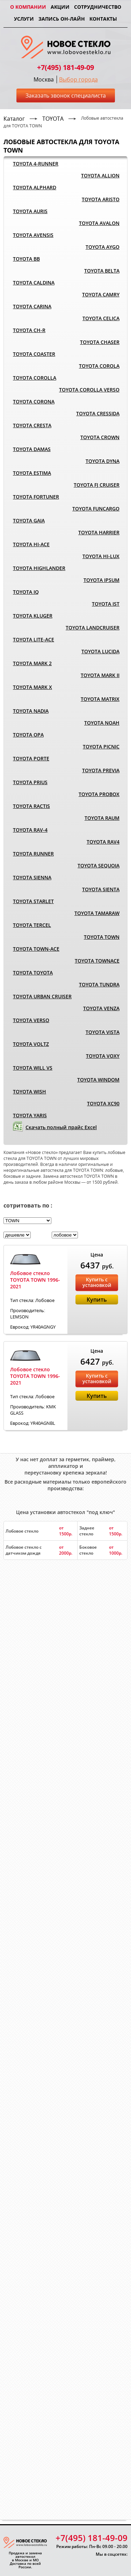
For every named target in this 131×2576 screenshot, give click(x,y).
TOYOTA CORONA (33, 401)
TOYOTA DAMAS (32, 449)
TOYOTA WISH (29, 1091)
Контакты (103, 18)
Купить (97, 1299)
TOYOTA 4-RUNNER (35, 163)
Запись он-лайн (61, 18)
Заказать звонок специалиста (66, 95)
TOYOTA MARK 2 (32, 663)
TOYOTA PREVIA (100, 770)
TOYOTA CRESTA (32, 425)
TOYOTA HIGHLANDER (39, 568)
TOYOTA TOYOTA (33, 972)
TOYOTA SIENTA (100, 889)
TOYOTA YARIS (30, 1115)
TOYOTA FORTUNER (36, 496)
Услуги (24, 18)
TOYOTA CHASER (99, 342)
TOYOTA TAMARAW (96, 913)
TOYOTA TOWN (101, 937)
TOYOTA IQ (26, 592)
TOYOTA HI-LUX (100, 556)
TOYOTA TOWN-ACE (36, 948)
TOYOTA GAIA (29, 520)
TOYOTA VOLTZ (31, 1044)
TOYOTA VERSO (31, 1020)
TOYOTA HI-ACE (31, 544)
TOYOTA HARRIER (98, 532)
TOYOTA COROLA (99, 366)
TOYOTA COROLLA (34, 377)
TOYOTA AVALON (99, 223)
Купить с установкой (96, 1282)
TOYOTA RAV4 (103, 841)
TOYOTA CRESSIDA (97, 413)
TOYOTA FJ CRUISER (96, 484)
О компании (28, 6)
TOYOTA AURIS (30, 211)
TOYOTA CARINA (32, 306)
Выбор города (78, 79)
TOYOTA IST (105, 603)
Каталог (14, 118)
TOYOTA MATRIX (100, 699)
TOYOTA (53, 118)
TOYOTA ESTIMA (32, 473)
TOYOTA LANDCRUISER (92, 627)
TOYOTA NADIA (31, 711)
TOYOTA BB (26, 258)
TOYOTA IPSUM (101, 580)
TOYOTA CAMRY (100, 294)
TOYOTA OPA (28, 734)
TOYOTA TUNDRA (99, 984)
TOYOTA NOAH (101, 722)
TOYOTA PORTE (31, 758)
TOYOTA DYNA (102, 461)
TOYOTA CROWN (99, 437)
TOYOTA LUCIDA (100, 651)
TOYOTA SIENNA (32, 877)
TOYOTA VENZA (101, 1008)
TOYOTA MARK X (32, 687)
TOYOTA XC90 (103, 1103)
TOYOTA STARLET (33, 901)
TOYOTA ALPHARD (34, 187)
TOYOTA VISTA (102, 1032)
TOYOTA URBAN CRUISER (42, 996)
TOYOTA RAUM (102, 818)
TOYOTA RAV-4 (30, 829)
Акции (60, 6)
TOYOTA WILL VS (32, 1067)
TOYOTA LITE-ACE (33, 639)
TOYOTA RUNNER (33, 853)
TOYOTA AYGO (102, 247)
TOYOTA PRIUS (30, 782)
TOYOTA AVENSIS (33, 235)
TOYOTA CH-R (29, 330)
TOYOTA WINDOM (98, 1079)
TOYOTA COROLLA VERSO (89, 389)
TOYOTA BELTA (101, 270)
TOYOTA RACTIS (31, 806)
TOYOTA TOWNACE (97, 960)
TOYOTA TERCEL (32, 925)
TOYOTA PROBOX (99, 794)
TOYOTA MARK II (100, 675)
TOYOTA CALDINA (33, 282)
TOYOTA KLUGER (32, 615)
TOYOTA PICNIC (101, 746)
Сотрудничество (97, 6)
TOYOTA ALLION (100, 175)
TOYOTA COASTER (34, 354)
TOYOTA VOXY (102, 1056)
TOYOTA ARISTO (100, 199)
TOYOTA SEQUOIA (98, 865)
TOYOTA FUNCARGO (95, 508)
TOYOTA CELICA (100, 318)
